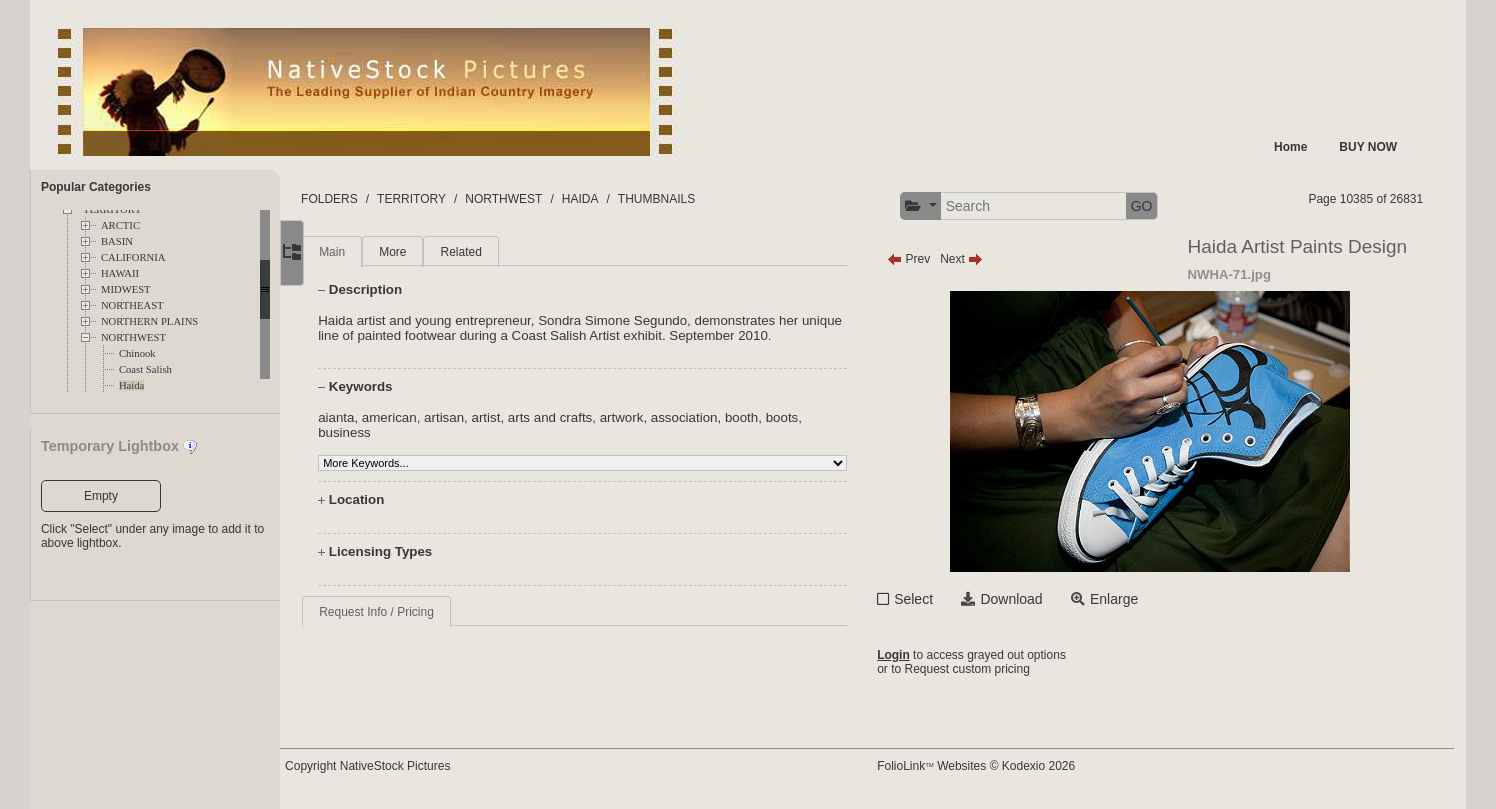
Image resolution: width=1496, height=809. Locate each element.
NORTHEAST (132, 305)
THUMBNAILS (701, 199)
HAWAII (120, 273)
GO (1163, 206)
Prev (929, 259)
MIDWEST (126, 289)
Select (934, 599)
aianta (379, 417)
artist (528, 417)
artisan (487, 417)
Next (982, 259)
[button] (941, 206)
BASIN (117, 241)
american (432, 417)
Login (914, 655)
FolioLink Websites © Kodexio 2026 (997, 766)
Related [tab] (503, 252)
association (727, 417)
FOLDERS (374, 199)
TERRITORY (456, 199)
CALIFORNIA (133, 257)
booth (784, 417)
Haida (131, 385)
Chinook (137, 353)
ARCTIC (120, 225)
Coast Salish (145, 369)
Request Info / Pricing (419, 612)
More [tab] (435, 252)
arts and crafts (593, 417)
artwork (664, 417)
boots (824, 417)
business (387, 432)
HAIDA (625, 199)
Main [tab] (375, 252)
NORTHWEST (133, 337)
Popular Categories (96, 187)
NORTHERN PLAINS (149, 321)
